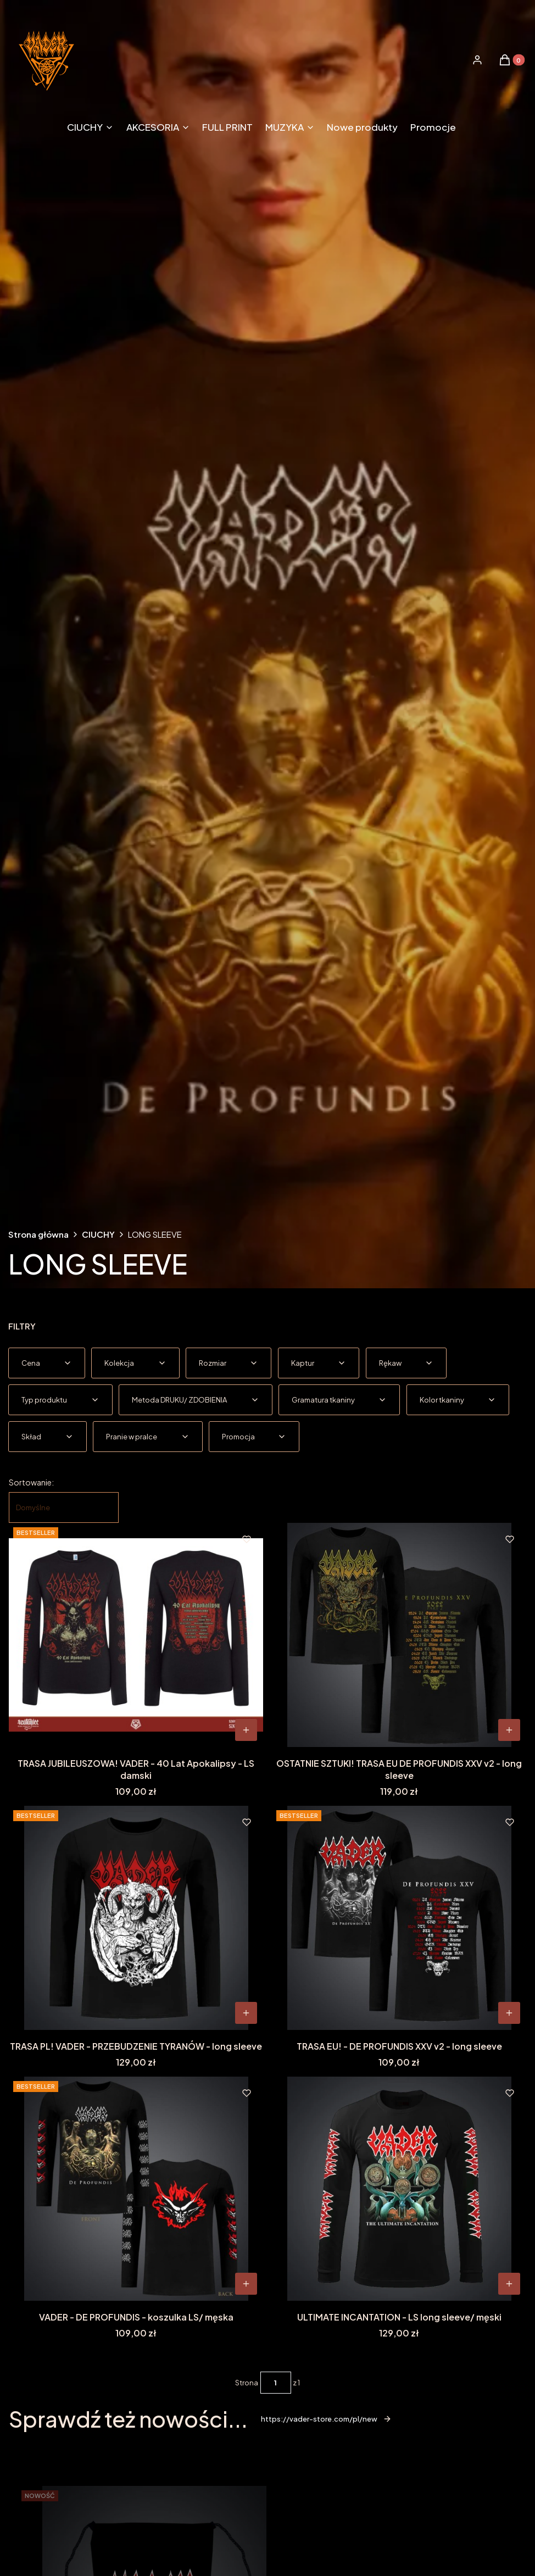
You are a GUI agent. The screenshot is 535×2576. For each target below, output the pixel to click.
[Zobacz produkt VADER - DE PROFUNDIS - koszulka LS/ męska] (246, 2284)
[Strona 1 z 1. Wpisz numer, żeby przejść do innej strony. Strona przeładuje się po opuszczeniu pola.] (275, 2383)
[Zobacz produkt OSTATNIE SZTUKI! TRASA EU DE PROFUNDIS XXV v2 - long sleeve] (509, 1730)
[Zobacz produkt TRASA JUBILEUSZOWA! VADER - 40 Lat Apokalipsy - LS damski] (246, 1730)
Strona (246, 2382)
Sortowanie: (31, 1482)
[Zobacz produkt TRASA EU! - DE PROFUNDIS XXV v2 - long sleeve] (509, 2013)
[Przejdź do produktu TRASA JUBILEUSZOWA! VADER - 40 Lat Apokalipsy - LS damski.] (136, 1635)
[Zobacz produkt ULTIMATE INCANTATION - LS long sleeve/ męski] (509, 2284)
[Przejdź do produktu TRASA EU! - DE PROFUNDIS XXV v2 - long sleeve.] (399, 1918)
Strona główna (38, 1234)
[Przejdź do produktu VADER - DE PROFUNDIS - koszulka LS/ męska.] (136, 2189)
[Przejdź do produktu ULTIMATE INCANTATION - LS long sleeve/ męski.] (399, 2189)
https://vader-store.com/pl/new (326, 2418)
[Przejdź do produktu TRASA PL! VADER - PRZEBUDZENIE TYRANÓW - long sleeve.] (136, 1918)
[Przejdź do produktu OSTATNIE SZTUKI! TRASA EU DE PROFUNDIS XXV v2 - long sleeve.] (399, 1635)
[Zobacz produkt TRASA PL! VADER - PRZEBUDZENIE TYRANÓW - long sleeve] (246, 2013)
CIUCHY (98, 1234)
